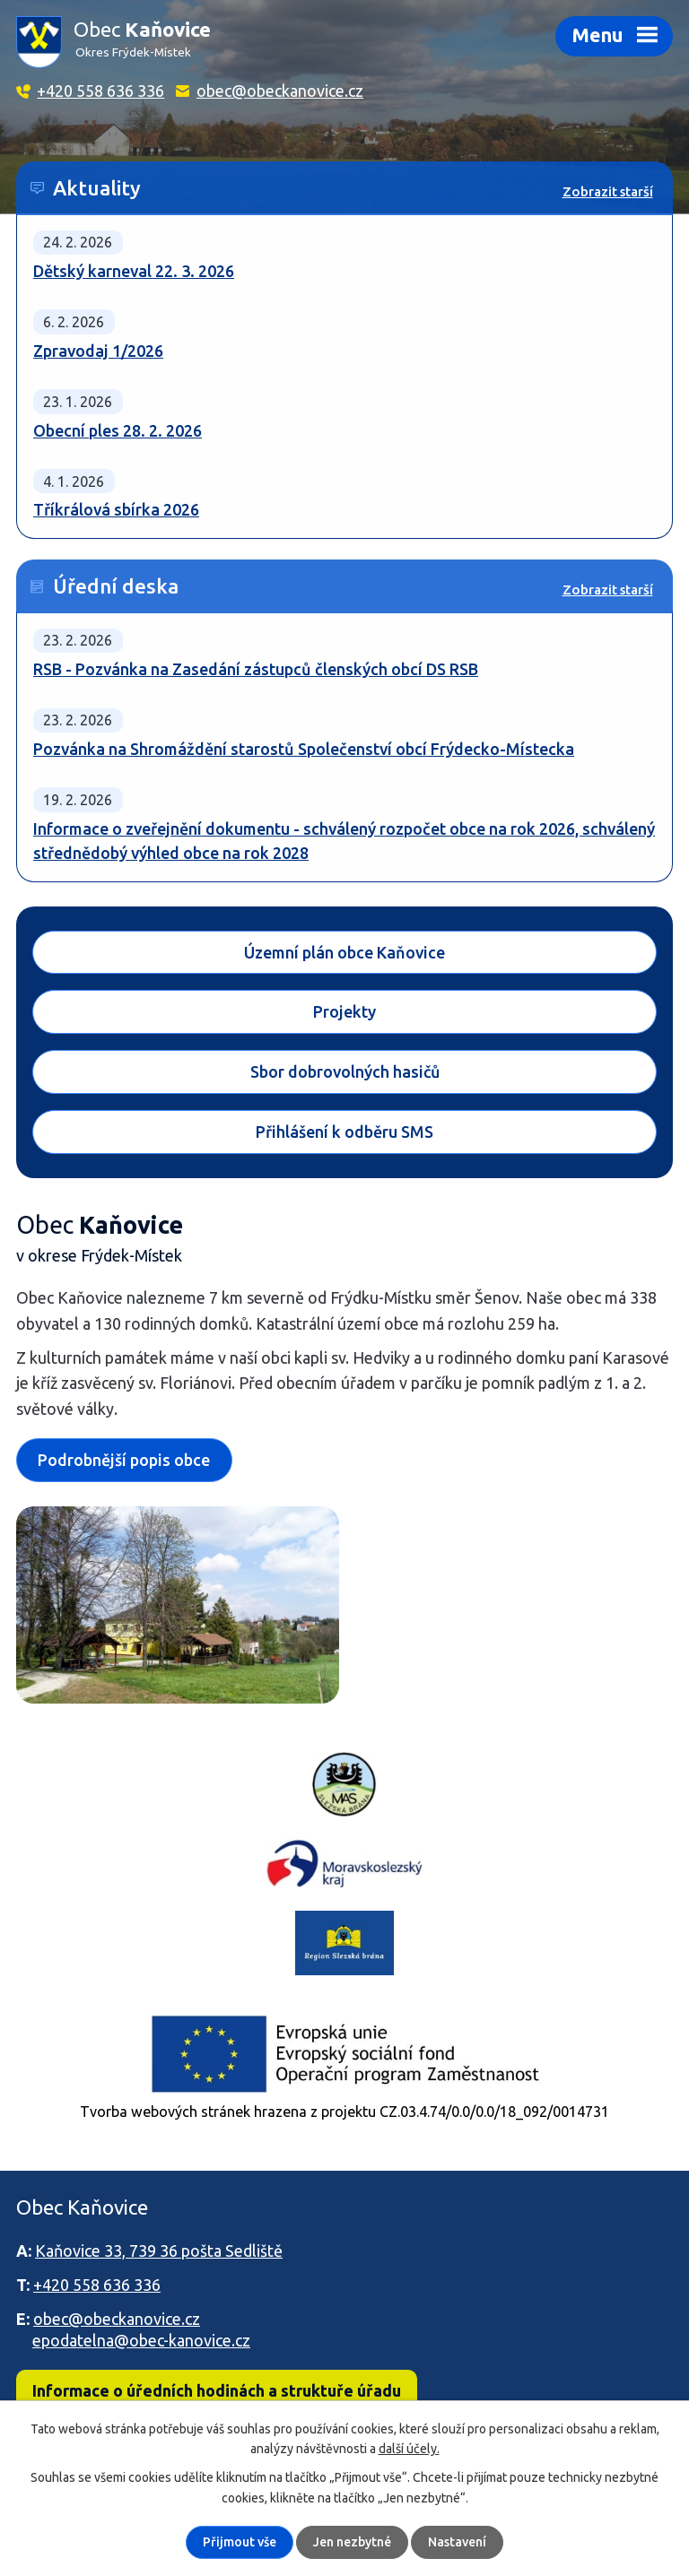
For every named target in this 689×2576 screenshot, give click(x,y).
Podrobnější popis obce (124, 1460)
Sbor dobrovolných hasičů (344, 1071)
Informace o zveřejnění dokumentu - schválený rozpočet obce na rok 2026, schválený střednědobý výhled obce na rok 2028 (344, 841)
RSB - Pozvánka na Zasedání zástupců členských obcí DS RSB (255, 669)
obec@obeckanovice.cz (279, 91)
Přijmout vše (239, 2542)
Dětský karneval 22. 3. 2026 (133, 271)
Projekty (344, 1012)
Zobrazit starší (608, 191)
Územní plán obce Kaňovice (344, 952)
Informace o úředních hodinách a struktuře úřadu (216, 2390)
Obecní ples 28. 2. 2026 (117, 430)
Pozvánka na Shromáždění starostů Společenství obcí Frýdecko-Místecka (303, 749)
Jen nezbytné (352, 2542)
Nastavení (457, 2542)
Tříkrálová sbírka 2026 (116, 509)
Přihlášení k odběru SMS (344, 1132)
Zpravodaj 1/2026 (98, 351)
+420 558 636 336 (100, 91)
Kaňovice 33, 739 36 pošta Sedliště (159, 2251)
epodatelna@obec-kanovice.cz (141, 2340)
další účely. (409, 2449)
